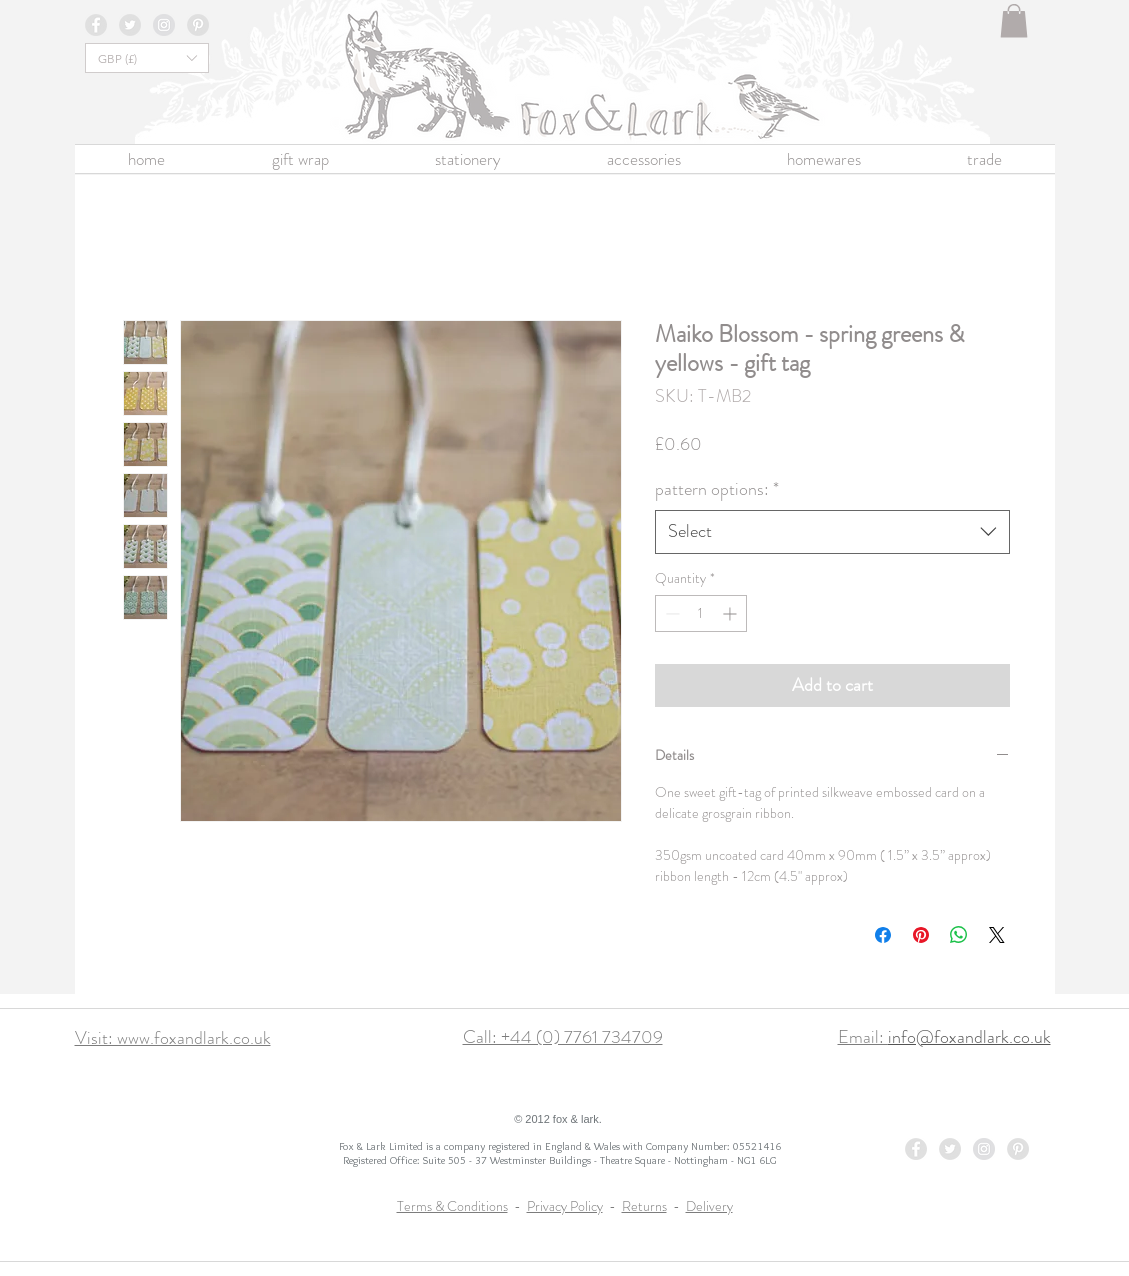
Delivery (709, 1206)
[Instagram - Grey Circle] (164, 25)
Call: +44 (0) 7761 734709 (563, 1037)
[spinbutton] (701, 613)
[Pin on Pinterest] (921, 935)
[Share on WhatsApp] (959, 935)
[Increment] (731, 613)
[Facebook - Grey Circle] (96, 25)
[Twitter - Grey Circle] (130, 25)
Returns (644, 1206)
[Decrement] (670, 613)
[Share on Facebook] (883, 935)
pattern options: (717, 489)
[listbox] (147, 58)
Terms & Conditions (452, 1206)
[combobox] (832, 531)
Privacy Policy (565, 1206)
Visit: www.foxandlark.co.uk (173, 1038)
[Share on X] (997, 935)
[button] (1014, 20)
